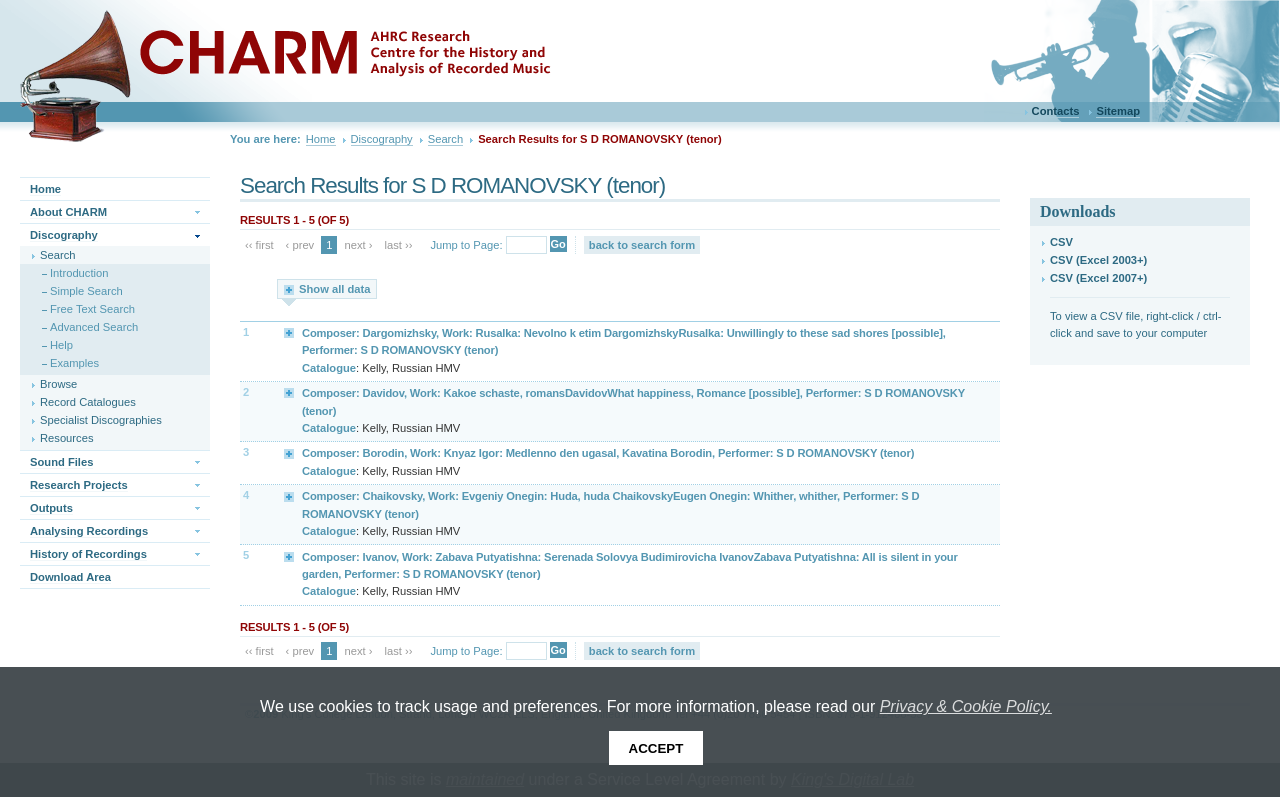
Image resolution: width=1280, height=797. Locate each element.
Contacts (1056, 111)
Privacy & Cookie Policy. (966, 706)
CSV (1061, 242)
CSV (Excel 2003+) (1098, 260)
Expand (290, 332)
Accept (656, 748)
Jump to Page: (466, 245)
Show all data (335, 289)
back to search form (642, 245)
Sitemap (1118, 111)
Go (558, 244)
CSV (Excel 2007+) (1098, 278)
